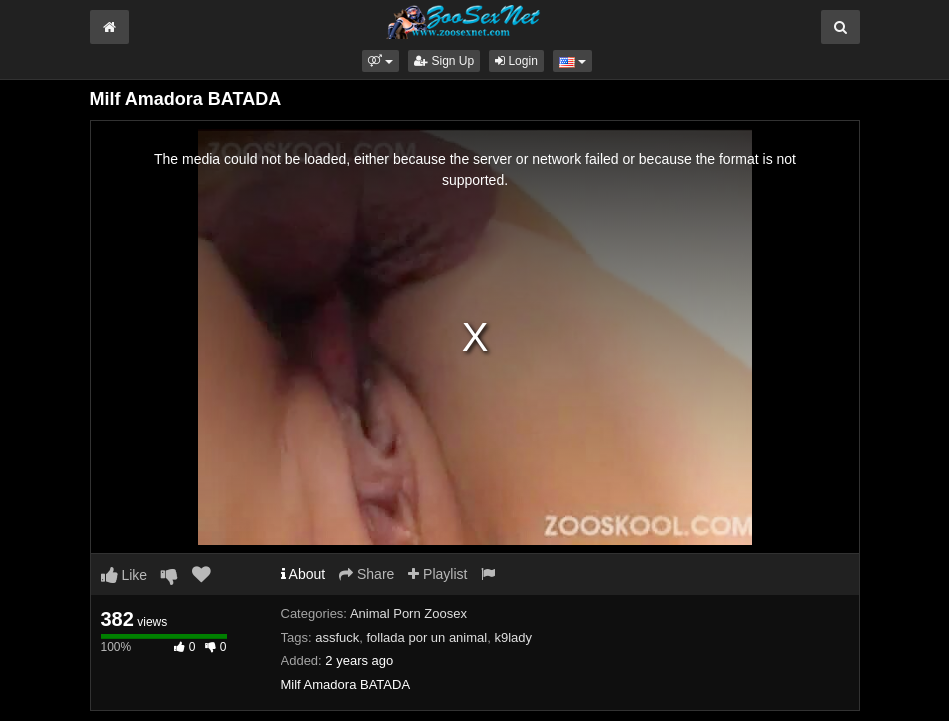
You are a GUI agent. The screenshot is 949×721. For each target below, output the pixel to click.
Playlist (437, 574)
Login (516, 61)
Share (366, 574)
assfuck (337, 637)
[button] (380, 61)
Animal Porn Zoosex (408, 613)
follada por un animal (427, 637)
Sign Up (444, 61)
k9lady (513, 637)
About (303, 574)
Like (124, 575)
